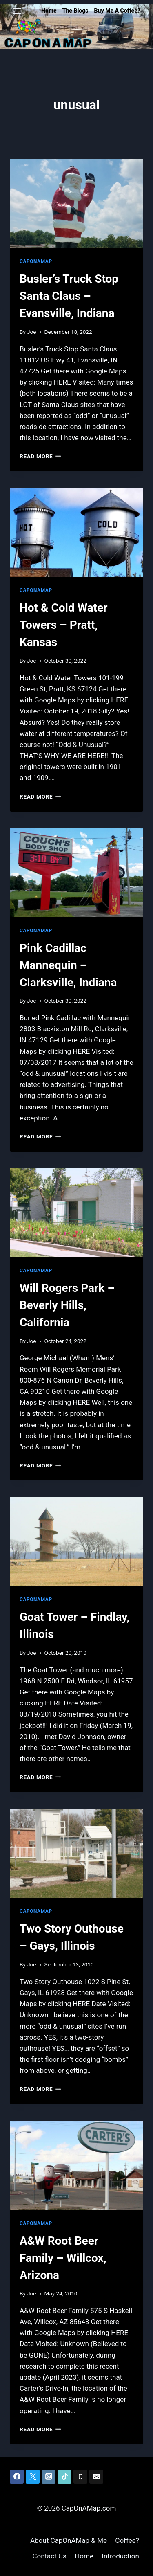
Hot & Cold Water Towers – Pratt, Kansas (64, 625)
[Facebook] (17, 2477)
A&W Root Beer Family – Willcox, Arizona (63, 2258)
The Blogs (75, 10)
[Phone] (80, 2477)
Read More (40, 456)
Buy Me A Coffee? (117, 10)
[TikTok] (64, 2477)
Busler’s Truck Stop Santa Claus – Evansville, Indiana (69, 296)
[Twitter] (33, 2477)
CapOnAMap (36, 261)
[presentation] (76, 203)
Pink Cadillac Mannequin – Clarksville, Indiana (68, 965)
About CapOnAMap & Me (68, 2540)
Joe (31, 331)
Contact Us (49, 2556)
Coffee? (127, 2540)
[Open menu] (17, 11)
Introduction (120, 2556)
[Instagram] (48, 2477)
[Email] (96, 2477)
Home (48, 10)
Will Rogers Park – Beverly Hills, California (67, 1305)
